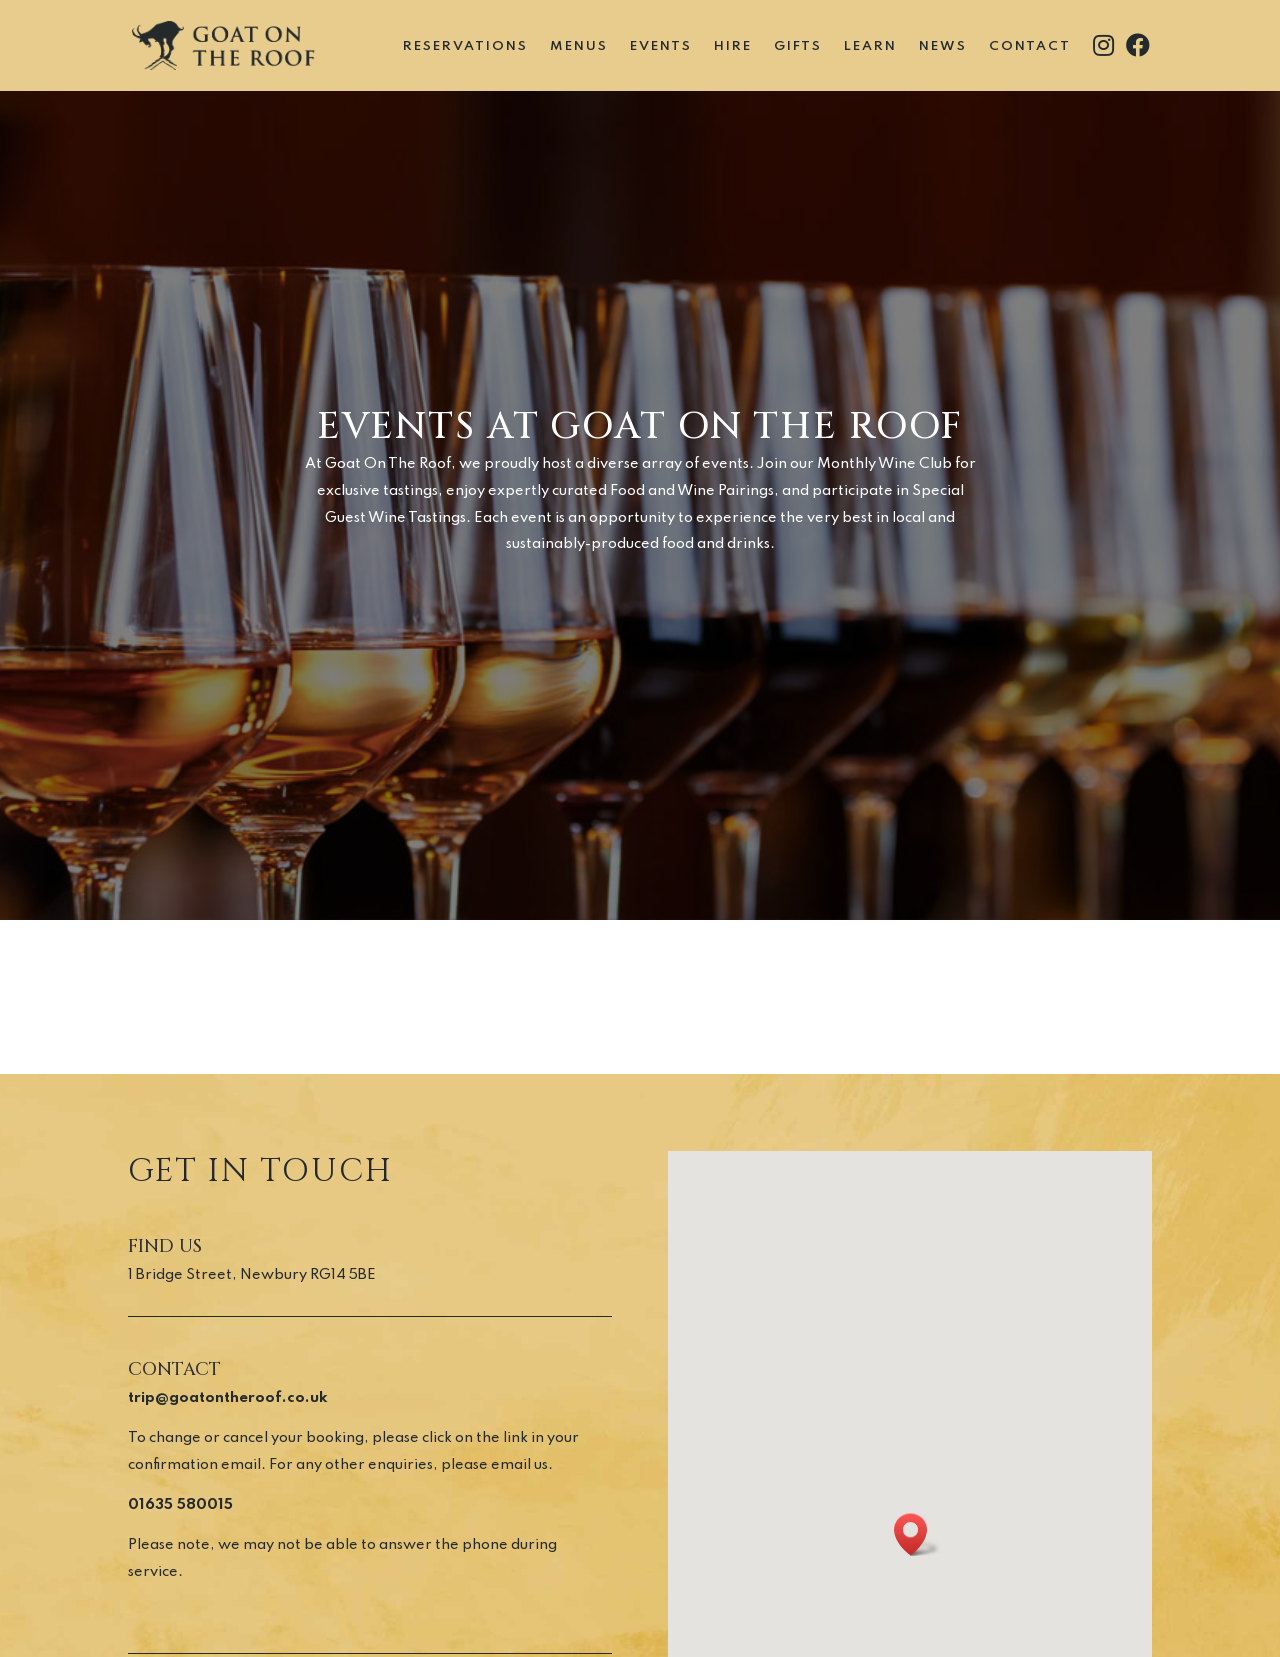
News (943, 46)
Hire (733, 46)
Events (661, 46)
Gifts (798, 46)
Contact (1030, 46)
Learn (870, 46)
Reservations (465, 46)
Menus (579, 46)
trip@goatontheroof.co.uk (228, 1398)
